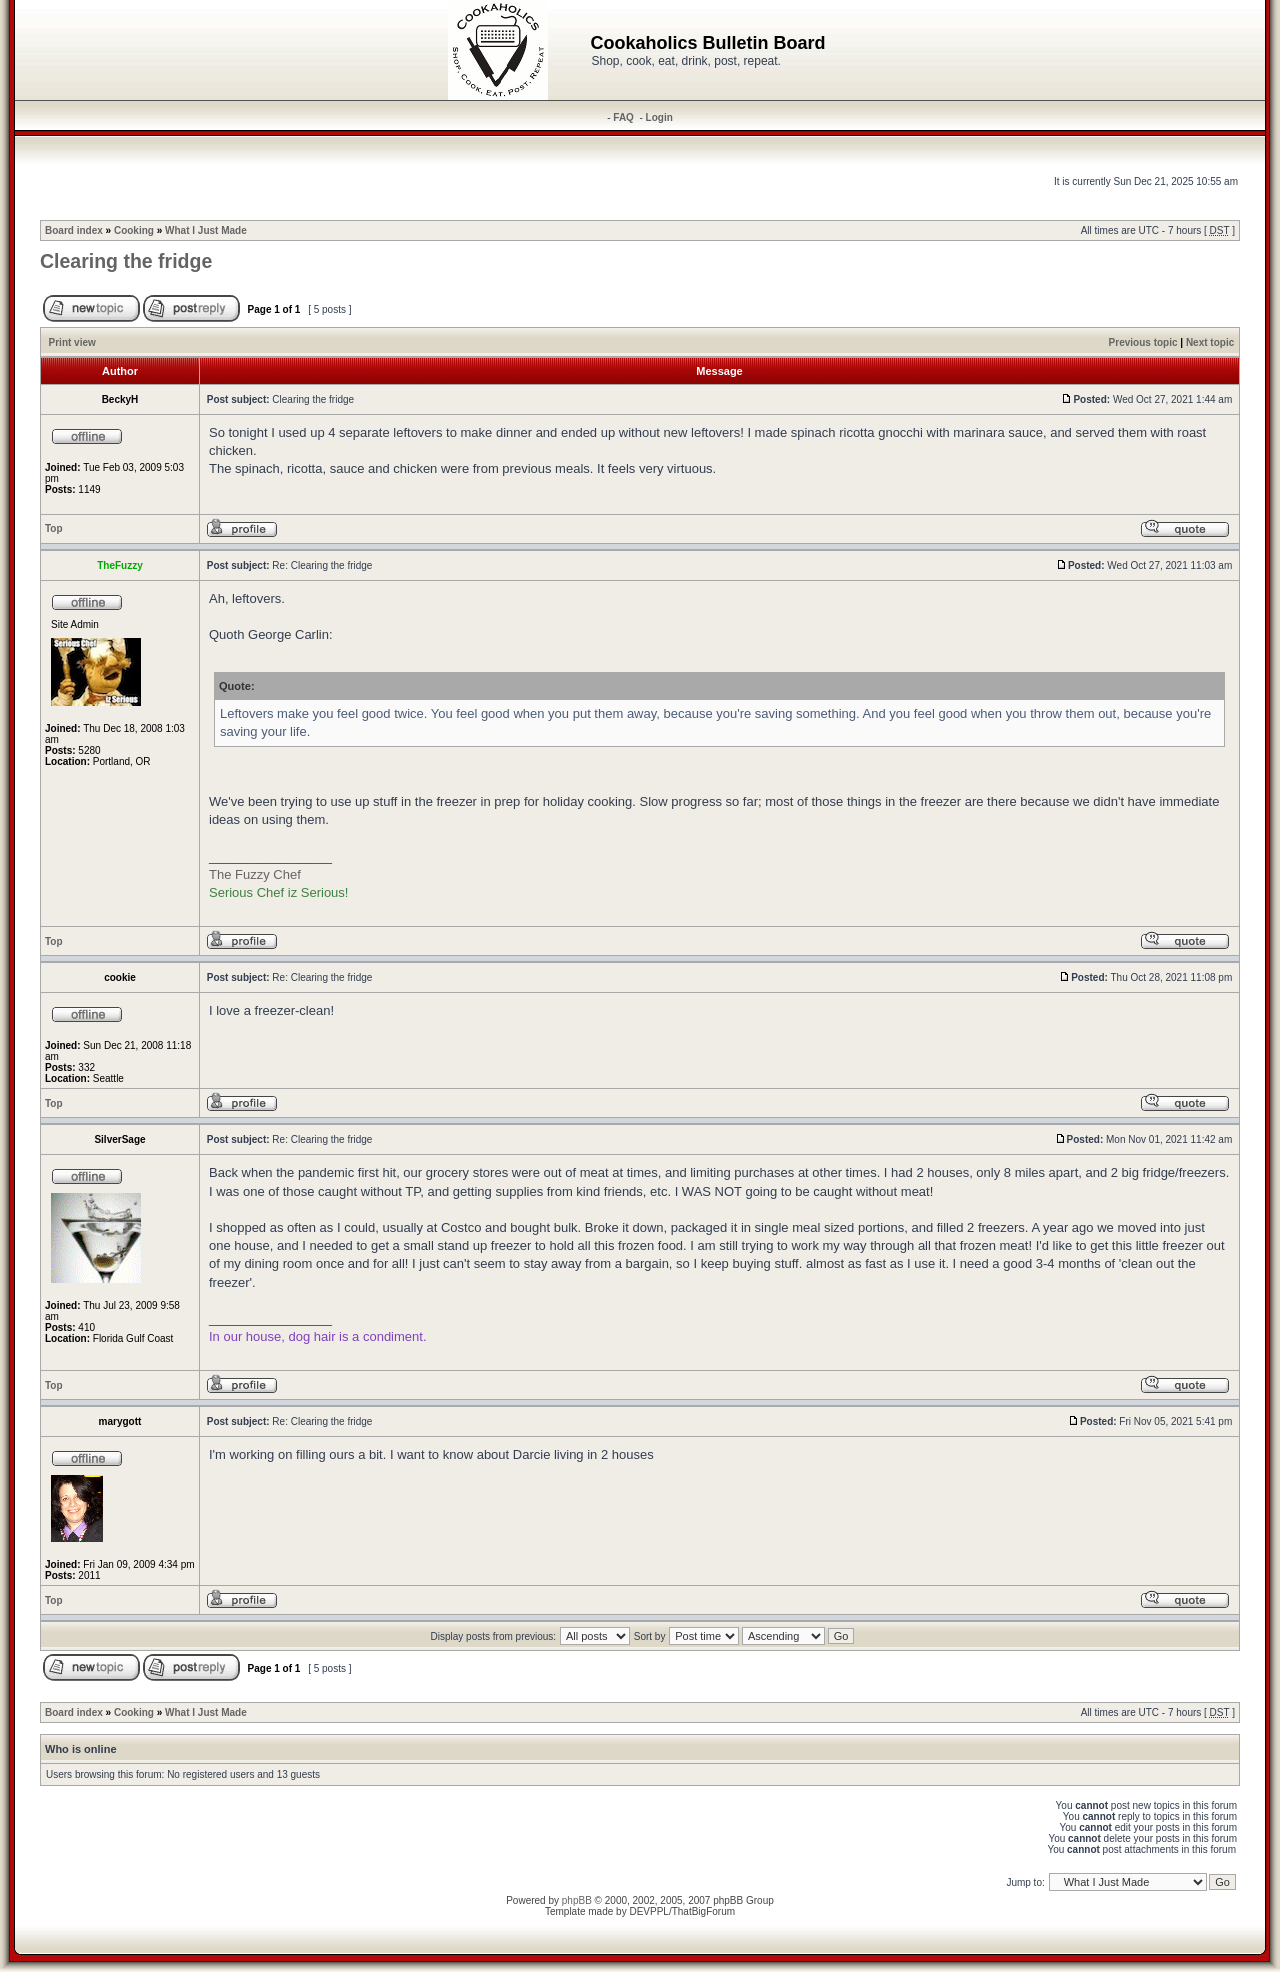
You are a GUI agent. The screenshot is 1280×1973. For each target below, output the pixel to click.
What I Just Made (206, 230)
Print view (72, 342)
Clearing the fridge (126, 261)
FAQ (623, 117)
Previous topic (1143, 342)
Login (659, 117)
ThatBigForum (703, 1911)
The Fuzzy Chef (255, 874)
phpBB (577, 1900)
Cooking (134, 230)
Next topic (1210, 342)
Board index (74, 230)
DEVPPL (648, 1911)
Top (54, 528)
